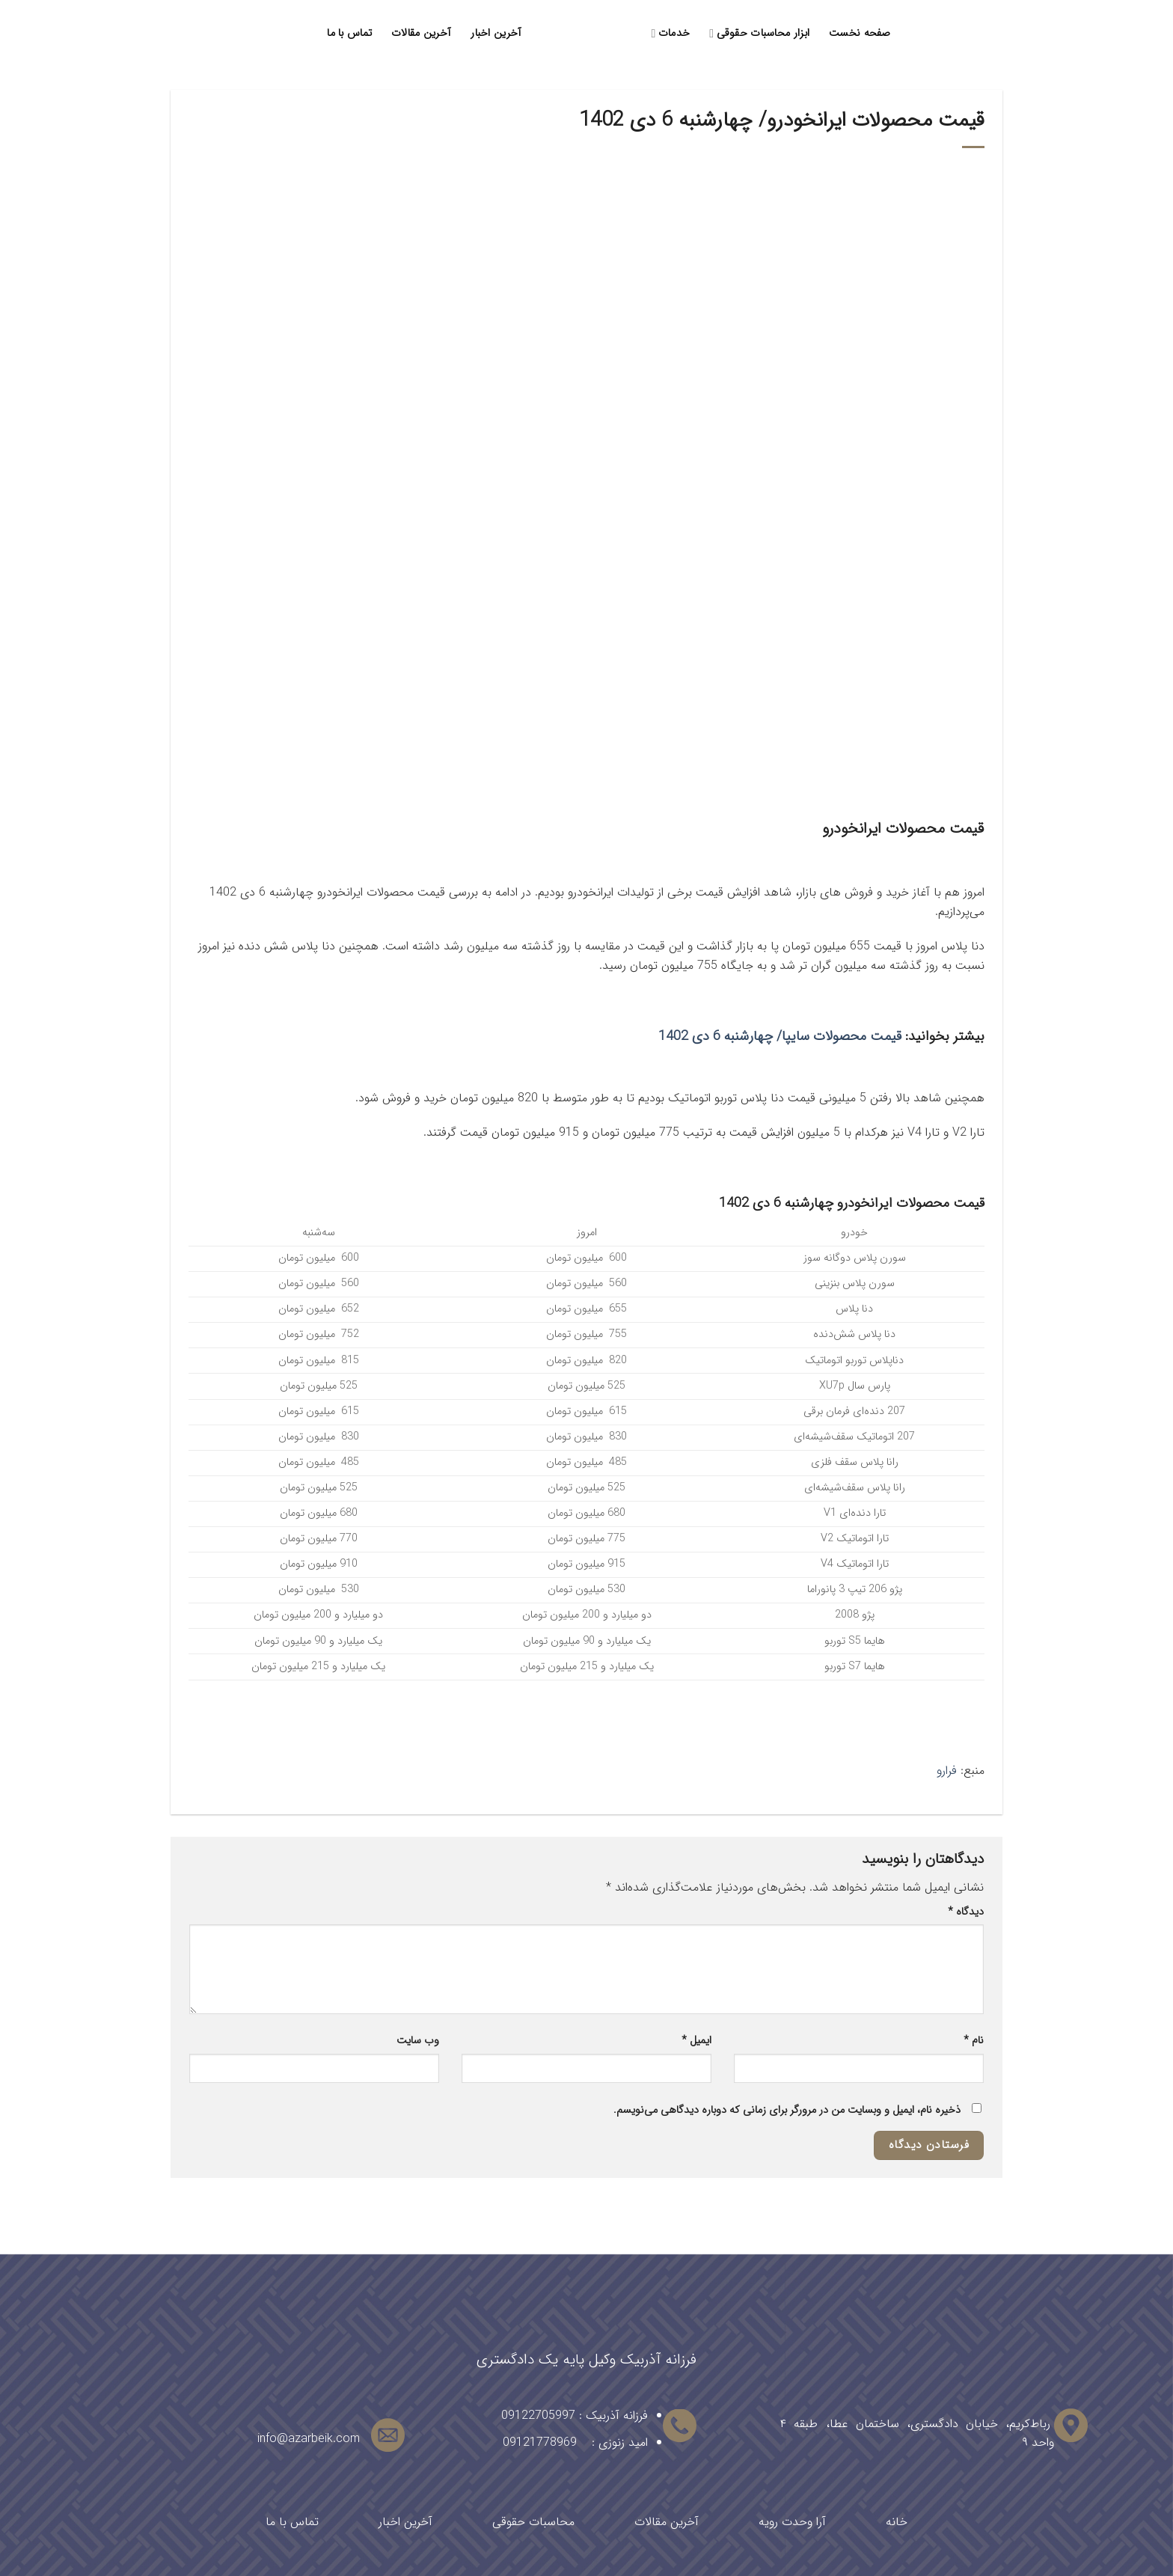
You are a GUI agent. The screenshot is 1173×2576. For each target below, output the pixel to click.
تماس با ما (349, 33)
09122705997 (538, 2415)
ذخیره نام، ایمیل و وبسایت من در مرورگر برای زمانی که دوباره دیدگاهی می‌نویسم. (787, 2110)
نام (974, 2040)
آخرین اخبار (496, 33)
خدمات (671, 33)
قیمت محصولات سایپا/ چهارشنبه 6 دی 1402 (779, 1036)
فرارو (947, 1770)
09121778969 (540, 2442)
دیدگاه (966, 1912)
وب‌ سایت (417, 2040)
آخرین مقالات (421, 33)
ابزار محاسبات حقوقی (759, 33)
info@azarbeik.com (308, 2438)
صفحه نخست (860, 33)
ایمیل (696, 2040)
